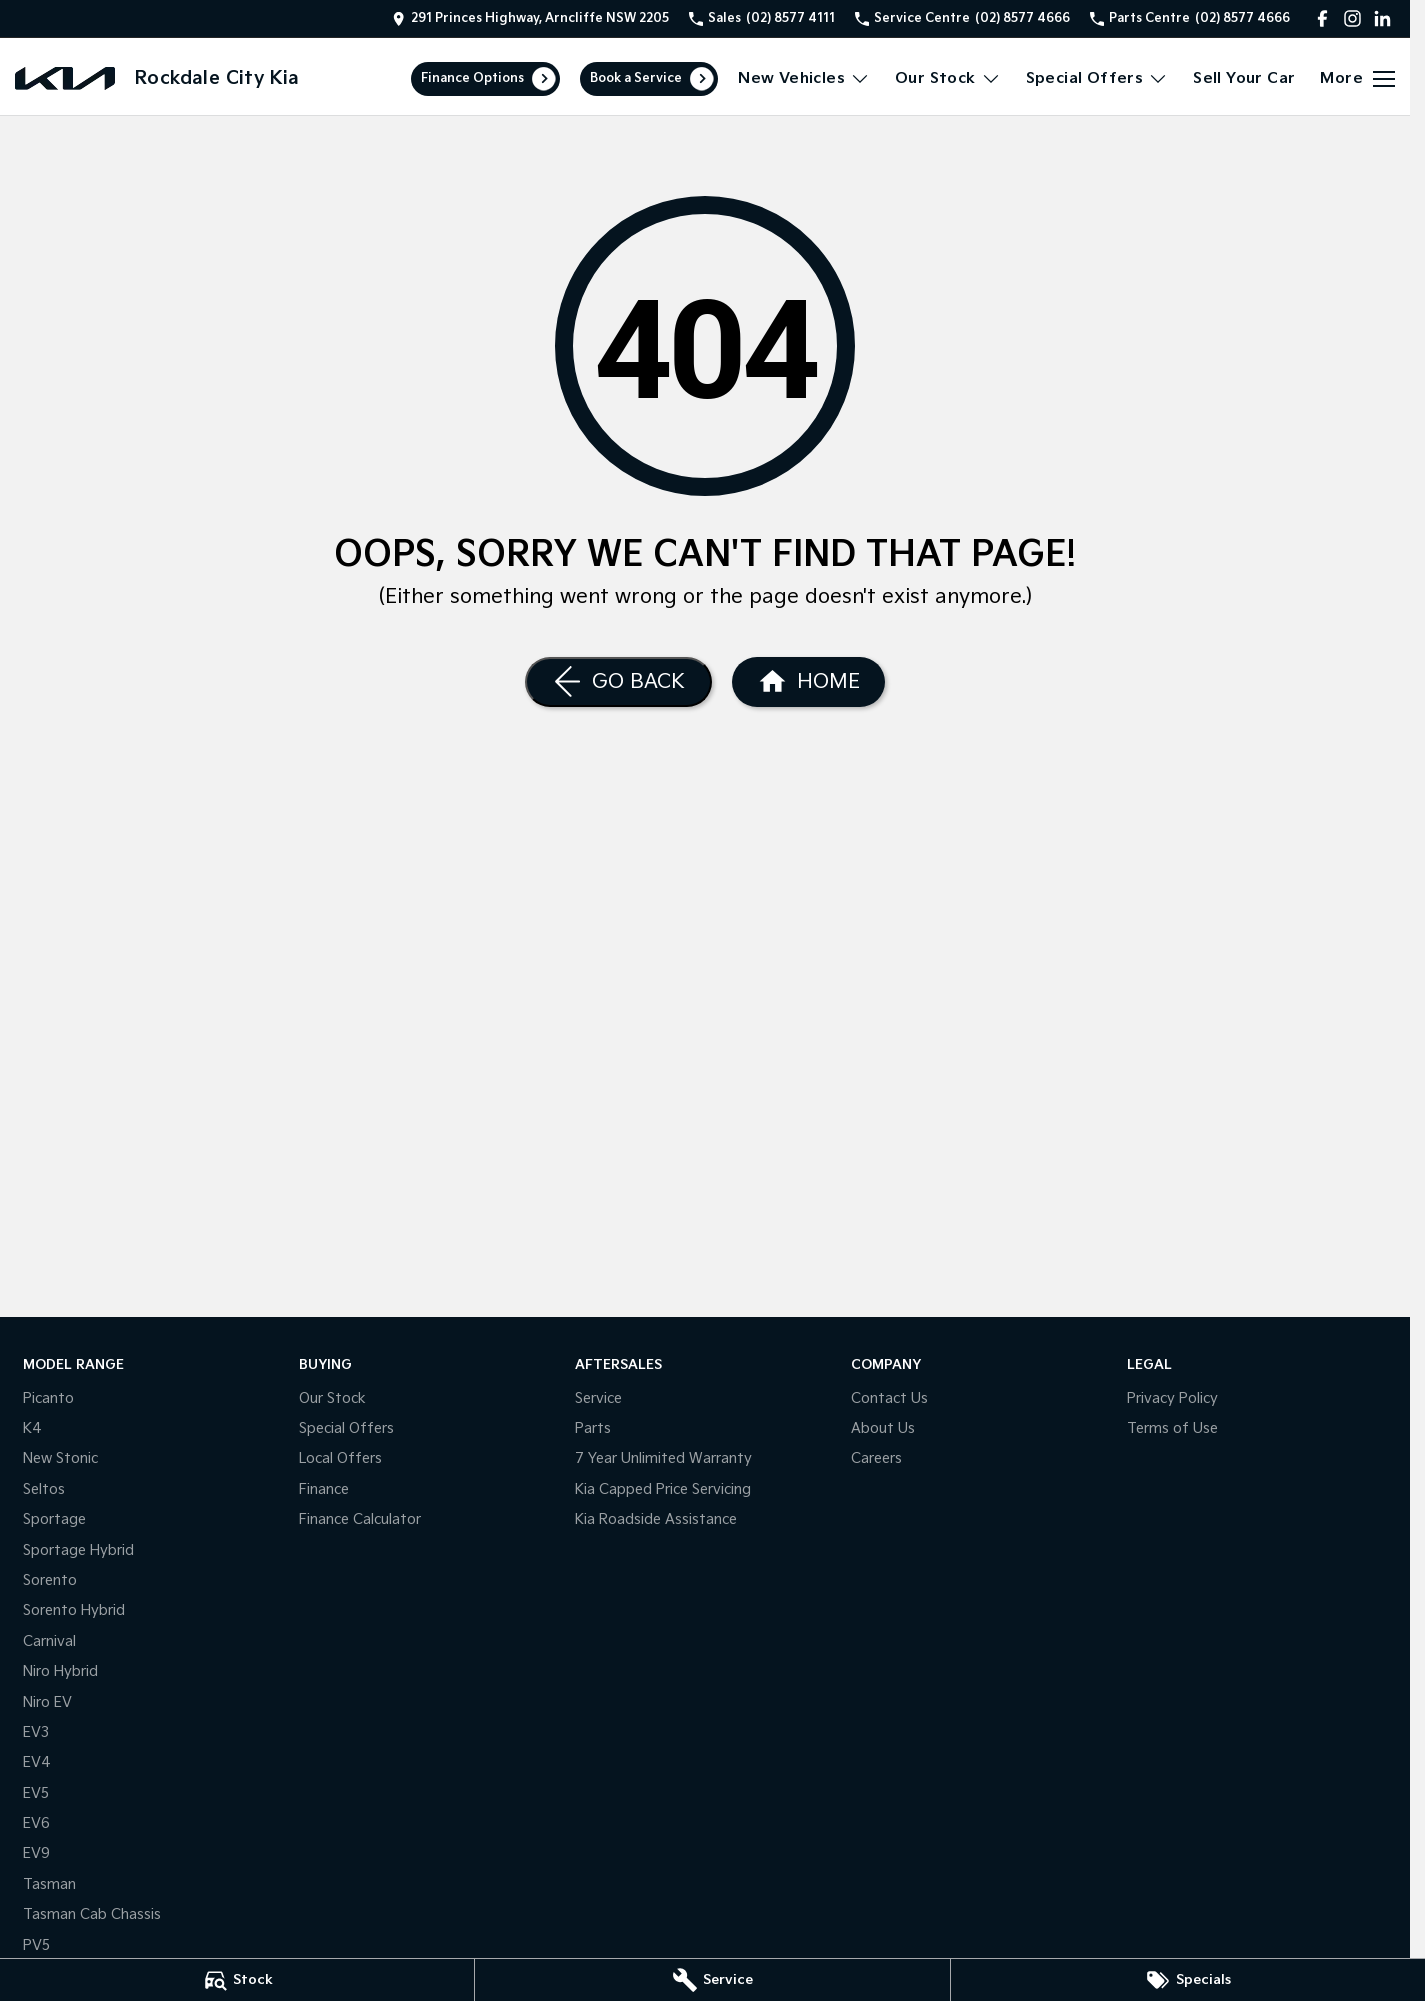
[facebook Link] (1322, 18)
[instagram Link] (1352, 18)
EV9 (36, 1853)
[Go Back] (618, 682)
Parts (593, 1428)
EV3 (36, 1732)
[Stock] (237, 1980)
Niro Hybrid (60, 1671)
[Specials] (1188, 1980)
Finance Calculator (360, 1519)
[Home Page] (65, 78)
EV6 (36, 1823)
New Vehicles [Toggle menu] (804, 78)
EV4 (37, 1762)
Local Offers (340, 1458)
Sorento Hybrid (74, 1610)
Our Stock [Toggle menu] (948, 78)
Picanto (48, 1398)
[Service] (712, 1980)
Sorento (50, 1580)
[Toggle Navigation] (1357, 79)
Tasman (49, 1884)
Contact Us (889, 1398)
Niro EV (47, 1702)
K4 (32, 1428)
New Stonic (60, 1458)
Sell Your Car (1244, 78)
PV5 (36, 1945)
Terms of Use (1172, 1428)
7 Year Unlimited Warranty (663, 1458)
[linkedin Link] (1382, 18)
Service (598, 1398)
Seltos (44, 1489)
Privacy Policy (1172, 1398)
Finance (324, 1489)
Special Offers (346, 1428)
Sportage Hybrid (78, 1550)
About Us (883, 1428)
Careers (876, 1458)
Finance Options (472, 78)
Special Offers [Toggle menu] (1097, 78)
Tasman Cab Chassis (92, 1914)
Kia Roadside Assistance (656, 1519)
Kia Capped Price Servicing (663, 1489)
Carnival (49, 1641)
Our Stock (332, 1398)
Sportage (54, 1519)
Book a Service (636, 78)
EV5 (36, 1793)
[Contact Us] (530, 18)
